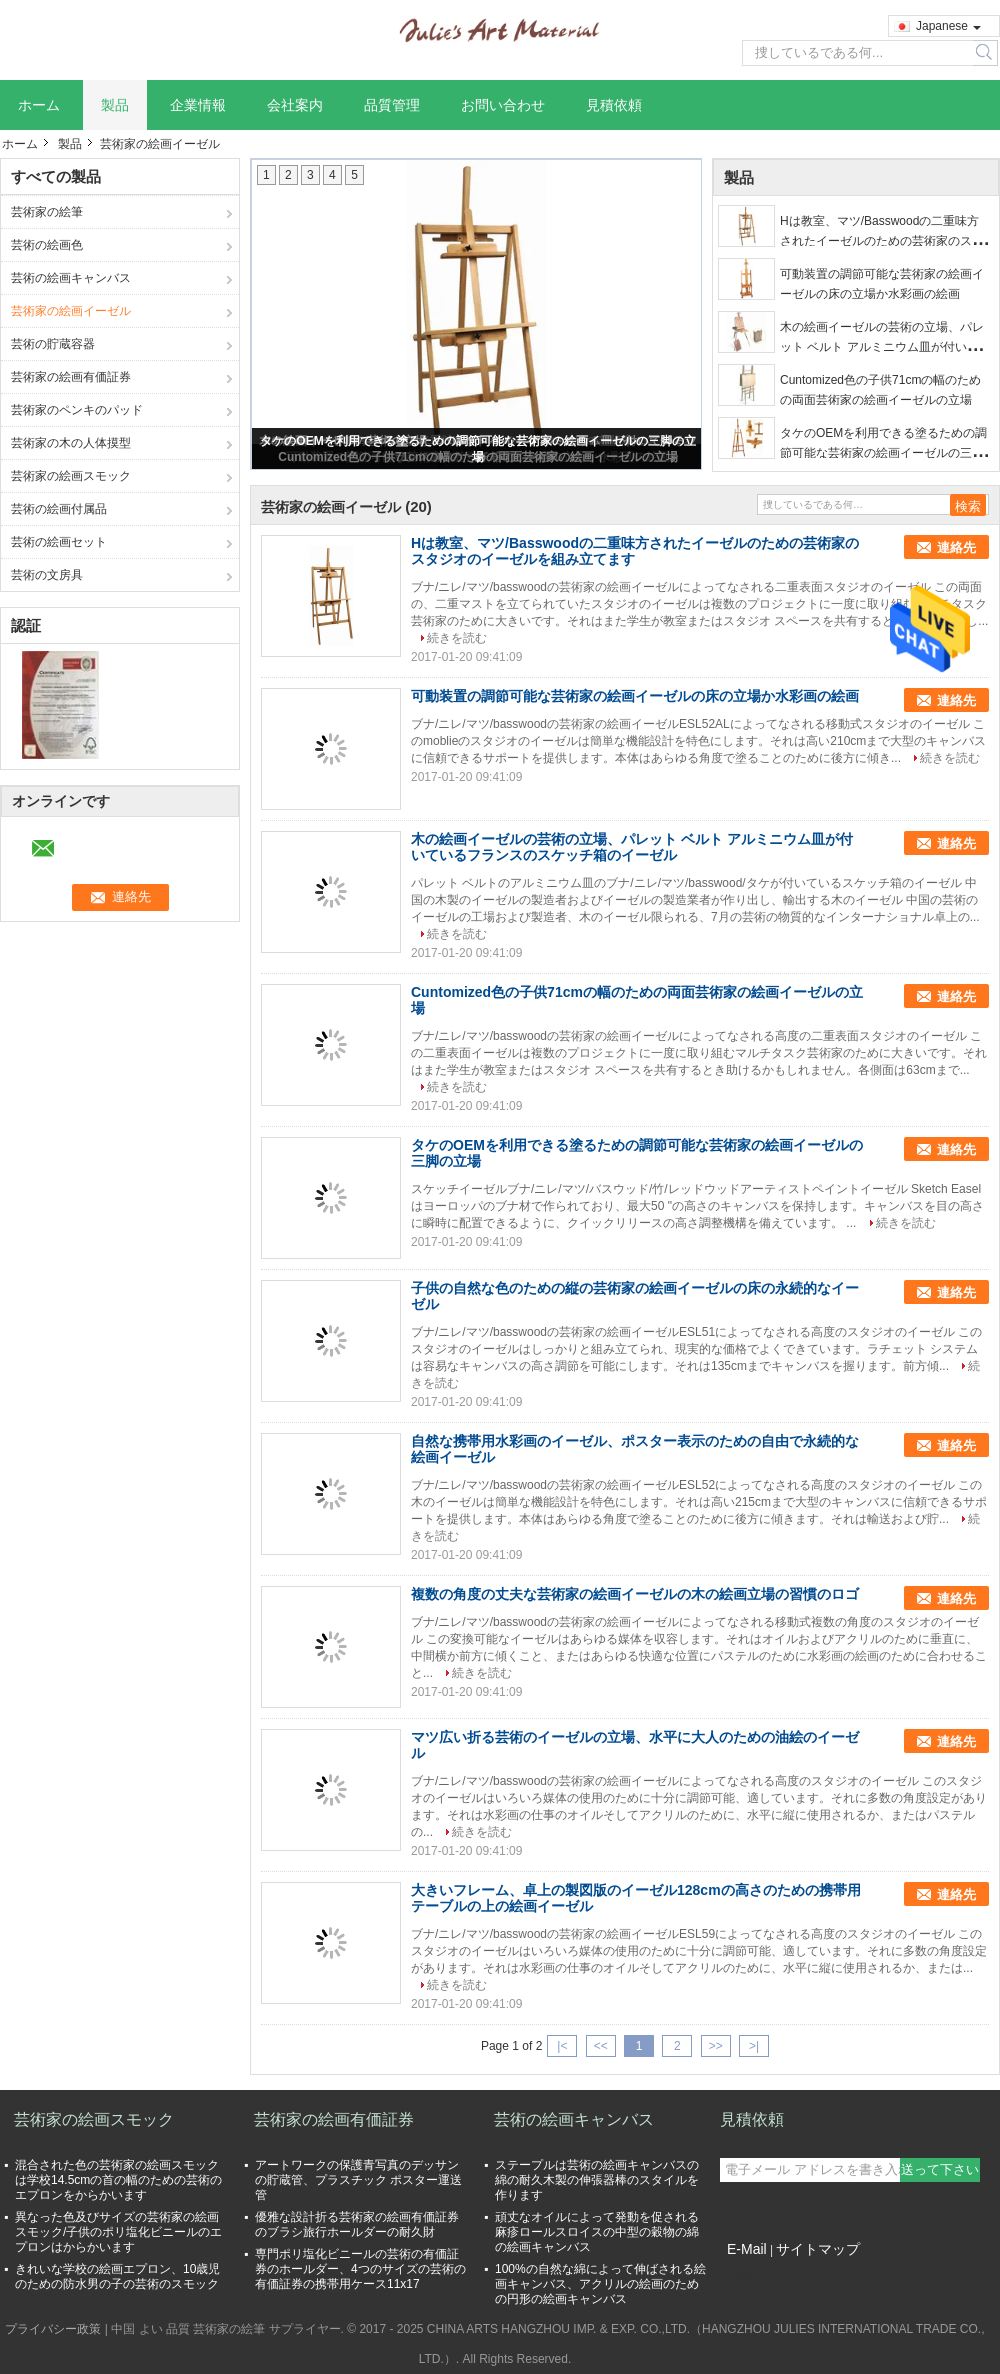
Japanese (948, 26)
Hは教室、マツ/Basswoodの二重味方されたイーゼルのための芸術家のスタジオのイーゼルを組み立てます (882, 241)
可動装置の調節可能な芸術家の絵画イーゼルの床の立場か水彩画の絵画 (635, 696)
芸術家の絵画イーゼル (71, 311)
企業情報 (198, 105)
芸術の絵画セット (59, 542)
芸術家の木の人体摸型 (71, 443)
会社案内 (295, 105)
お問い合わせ (503, 105)
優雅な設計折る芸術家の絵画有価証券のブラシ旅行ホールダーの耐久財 (357, 2224)
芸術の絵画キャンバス (71, 278)
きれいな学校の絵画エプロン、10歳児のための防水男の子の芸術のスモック (117, 2276)
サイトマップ (818, 2249)
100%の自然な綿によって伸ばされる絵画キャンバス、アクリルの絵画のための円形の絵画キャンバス (600, 2284)
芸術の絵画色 (47, 245)
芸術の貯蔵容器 (53, 344)
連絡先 (956, 547)
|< (562, 2046)
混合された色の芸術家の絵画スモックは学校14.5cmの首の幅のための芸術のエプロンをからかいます (118, 2180)
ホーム (39, 105)
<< (601, 2046)
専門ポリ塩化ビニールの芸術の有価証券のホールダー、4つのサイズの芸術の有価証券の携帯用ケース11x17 (360, 2269)
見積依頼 (614, 105)
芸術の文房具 (47, 575)
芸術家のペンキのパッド (77, 410)
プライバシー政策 (53, 2329)
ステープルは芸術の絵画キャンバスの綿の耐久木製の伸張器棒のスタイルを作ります (597, 2180)
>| (754, 2046)
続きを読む (457, 638)
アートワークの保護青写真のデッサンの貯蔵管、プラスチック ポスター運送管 (358, 2180)
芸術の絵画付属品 (59, 509)
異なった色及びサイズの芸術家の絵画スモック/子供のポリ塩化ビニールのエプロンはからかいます (118, 2232)
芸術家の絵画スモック (71, 476)
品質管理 (392, 105)
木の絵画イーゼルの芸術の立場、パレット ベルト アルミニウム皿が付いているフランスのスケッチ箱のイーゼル (882, 347)
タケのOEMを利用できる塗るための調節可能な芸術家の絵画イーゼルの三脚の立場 (883, 453)
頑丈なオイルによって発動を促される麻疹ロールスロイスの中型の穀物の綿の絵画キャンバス (597, 2232)
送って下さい (940, 2169)
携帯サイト (756, 2274)
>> (716, 2046)
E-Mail (747, 2249)
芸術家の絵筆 (47, 212)
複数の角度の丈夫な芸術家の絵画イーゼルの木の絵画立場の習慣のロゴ (635, 1594)
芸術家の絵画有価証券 (71, 377)
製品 (115, 105)
